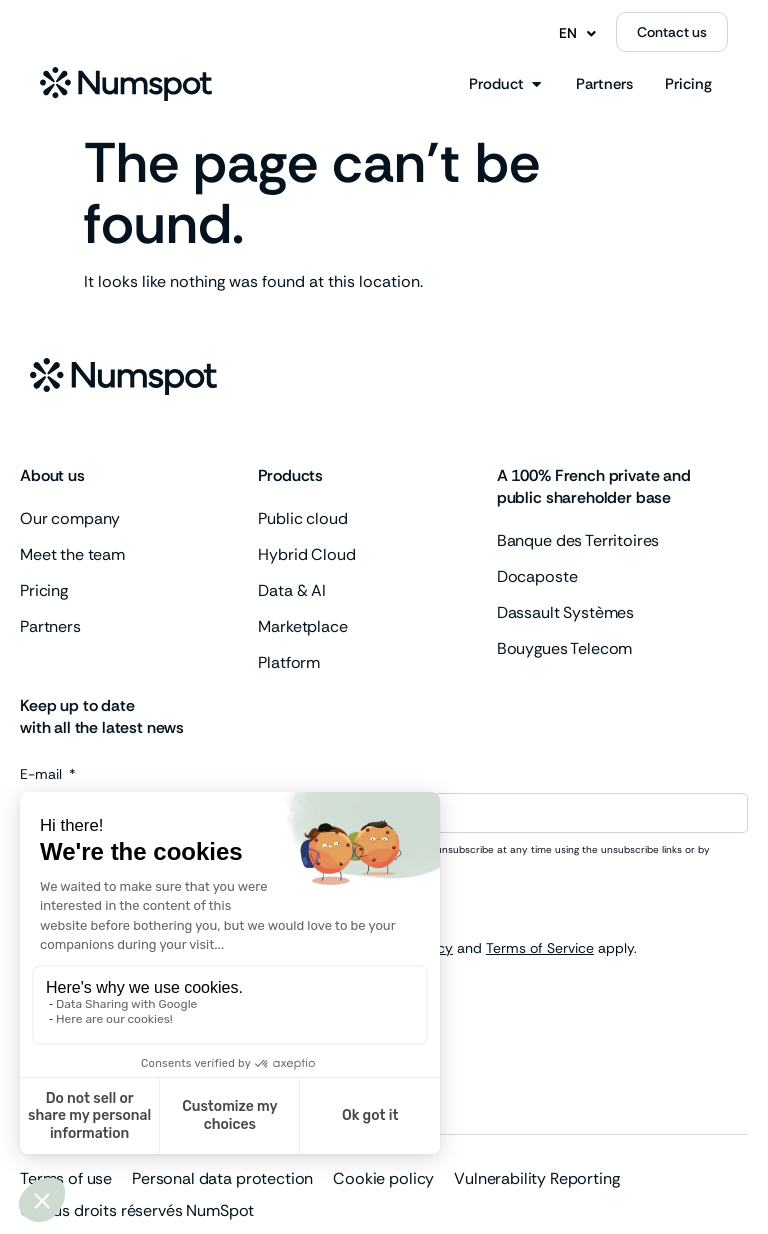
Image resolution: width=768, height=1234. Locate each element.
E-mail (43, 775)
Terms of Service (540, 948)
